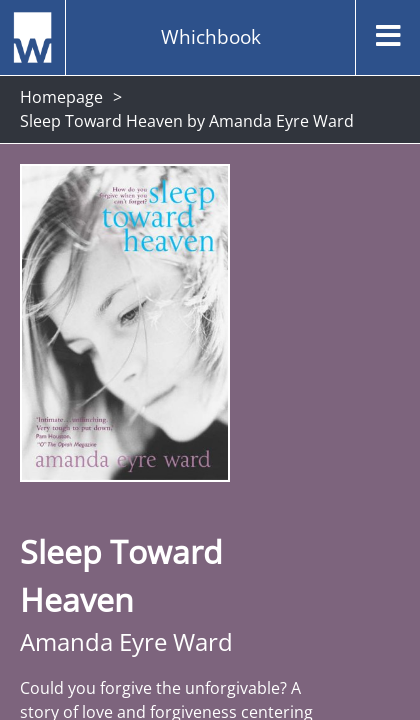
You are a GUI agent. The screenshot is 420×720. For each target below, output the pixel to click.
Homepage (61, 97)
